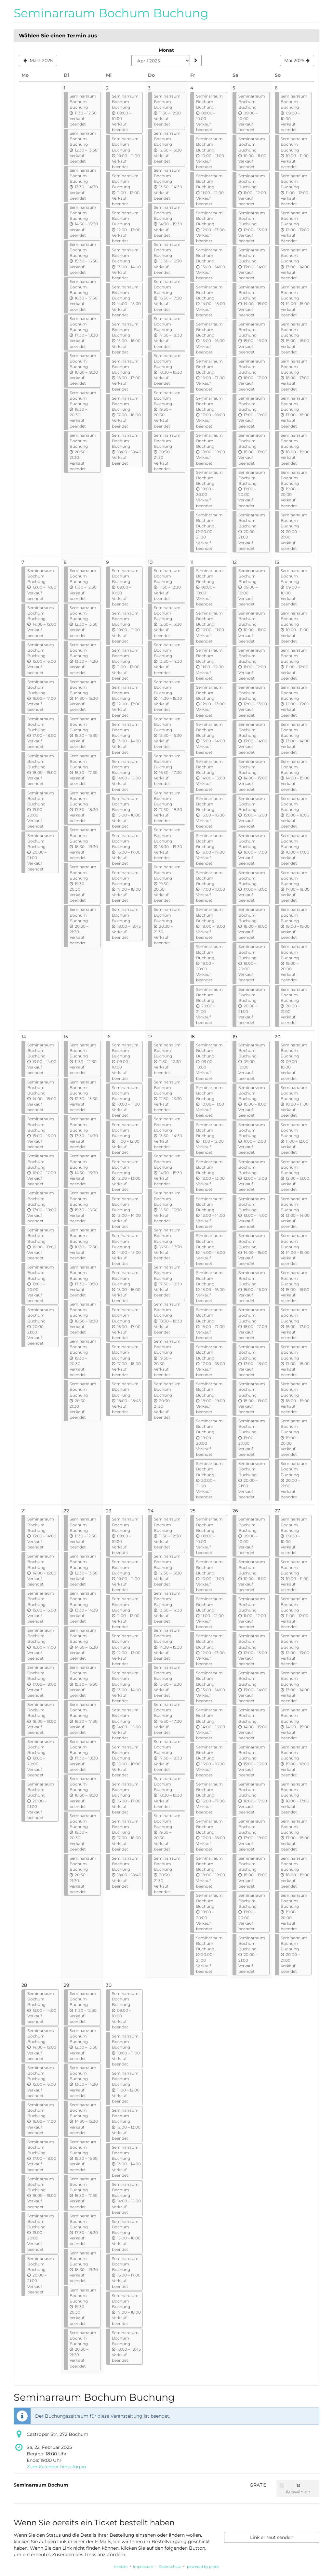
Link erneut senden (271, 2537)
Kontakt (121, 2566)
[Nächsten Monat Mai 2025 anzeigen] (297, 60)
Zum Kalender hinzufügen (56, 2467)
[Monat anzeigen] (195, 60)
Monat (166, 50)
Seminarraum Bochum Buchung (111, 13)
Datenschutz (170, 2566)
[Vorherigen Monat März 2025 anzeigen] (38, 60)
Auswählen (295, 2489)
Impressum (143, 2566)
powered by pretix (203, 2566)
